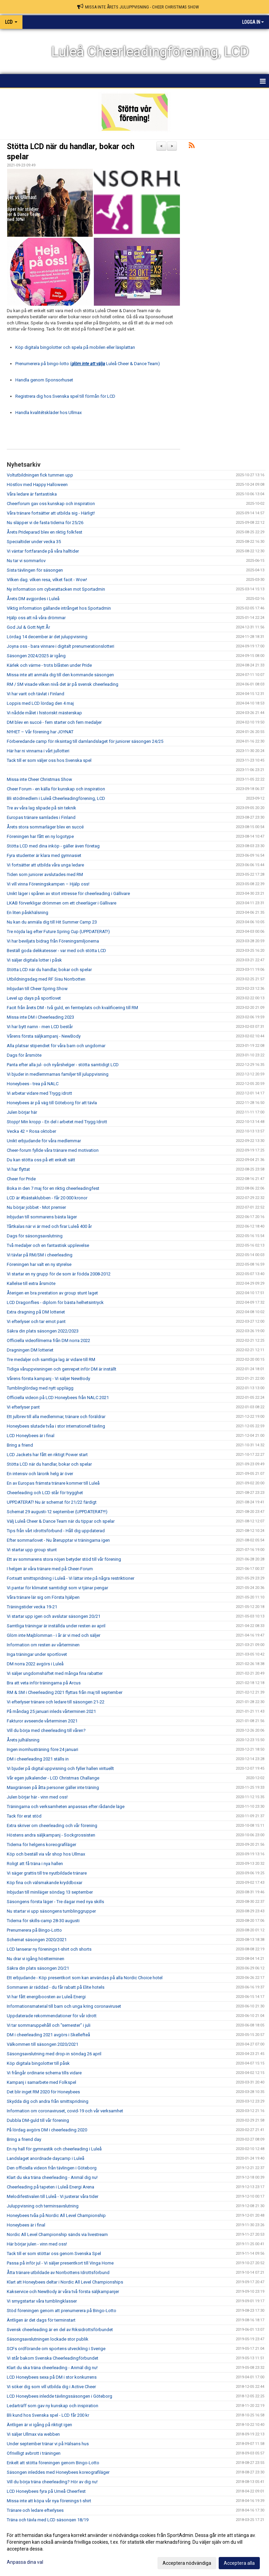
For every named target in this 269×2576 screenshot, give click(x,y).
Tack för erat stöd (24, 1816)
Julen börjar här (22, 1112)
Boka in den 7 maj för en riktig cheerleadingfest (53, 1188)
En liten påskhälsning (27, 912)
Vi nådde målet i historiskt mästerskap (44, 712)
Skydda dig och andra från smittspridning (47, 2101)
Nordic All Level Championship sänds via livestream (57, 2234)
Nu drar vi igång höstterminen (35, 1958)
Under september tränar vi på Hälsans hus (48, 2443)
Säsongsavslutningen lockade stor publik (47, 2339)
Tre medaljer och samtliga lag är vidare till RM (51, 1359)
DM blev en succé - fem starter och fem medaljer (54, 722)
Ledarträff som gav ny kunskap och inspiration (52, 2405)
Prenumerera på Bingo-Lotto (34, 1930)
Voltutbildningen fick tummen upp (40, 475)
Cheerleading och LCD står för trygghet (45, 1492)
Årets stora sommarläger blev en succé (45, 826)
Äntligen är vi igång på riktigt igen (39, 2424)
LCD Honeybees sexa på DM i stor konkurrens (52, 2377)
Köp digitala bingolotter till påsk (38, 2063)
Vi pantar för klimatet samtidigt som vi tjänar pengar (57, 1587)
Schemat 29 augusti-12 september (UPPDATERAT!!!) (57, 1511)
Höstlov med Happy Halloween (37, 484)
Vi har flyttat (18, 1169)
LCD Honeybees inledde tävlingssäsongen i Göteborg (59, 2396)
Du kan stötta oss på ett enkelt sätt (41, 1159)
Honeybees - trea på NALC (32, 1083)
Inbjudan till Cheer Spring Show (37, 988)
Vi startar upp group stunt (32, 1549)
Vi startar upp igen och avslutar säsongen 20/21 (53, 1616)
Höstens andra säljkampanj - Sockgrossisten (51, 1835)
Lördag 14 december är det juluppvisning (47, 636)
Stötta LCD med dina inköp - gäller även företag (53, 845)
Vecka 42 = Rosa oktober (31, 1131)
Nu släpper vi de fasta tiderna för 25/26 (45, 522)
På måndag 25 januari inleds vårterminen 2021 (51, 1711)
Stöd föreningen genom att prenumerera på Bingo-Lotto (61, 2310)
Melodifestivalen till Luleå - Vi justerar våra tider (52, 2196)
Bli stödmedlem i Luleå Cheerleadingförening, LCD (56, 798)
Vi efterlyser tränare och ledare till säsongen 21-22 (55, 1701)
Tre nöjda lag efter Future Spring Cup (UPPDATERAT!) (58, 931)
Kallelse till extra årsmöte (31, 1283)
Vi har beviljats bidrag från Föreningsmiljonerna (53, 941)
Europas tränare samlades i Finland (41, 817)
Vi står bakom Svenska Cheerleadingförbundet (52, 2358)
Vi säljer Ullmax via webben (33, 2434)
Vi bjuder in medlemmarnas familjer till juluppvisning (57, 1074)
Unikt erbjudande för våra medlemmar (44, 1140)
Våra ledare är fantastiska (32, 494)
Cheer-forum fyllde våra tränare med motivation (53, 1150)
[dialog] (134, 2549)
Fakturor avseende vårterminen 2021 (42, 1720)
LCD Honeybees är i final (30, 1435)
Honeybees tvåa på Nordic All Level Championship (56, 2215)
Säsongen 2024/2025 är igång (36, 655)
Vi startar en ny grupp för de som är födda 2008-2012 (59, 1273)
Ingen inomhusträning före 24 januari (42, 1749)
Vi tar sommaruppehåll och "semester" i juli (48, 2025)
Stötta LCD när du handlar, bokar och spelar (49, 969)
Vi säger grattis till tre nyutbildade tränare (47, 1873)
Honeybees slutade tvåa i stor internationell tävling (56, 1426)
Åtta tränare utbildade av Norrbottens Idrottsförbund (58, 2272)
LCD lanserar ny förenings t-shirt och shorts (49, 1949)
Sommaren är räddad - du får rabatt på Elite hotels (55, 1987)
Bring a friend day (24, 2139)
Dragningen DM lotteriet (30, 1350)
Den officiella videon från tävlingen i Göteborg (52, 2167)
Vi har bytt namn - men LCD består (40, 1026)
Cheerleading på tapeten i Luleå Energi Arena (50, 2186)
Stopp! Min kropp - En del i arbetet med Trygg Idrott (57, 1121)
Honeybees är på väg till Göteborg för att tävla (52, 1102)
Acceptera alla (239, 2563)
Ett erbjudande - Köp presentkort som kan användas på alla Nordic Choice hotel (85, 1977)
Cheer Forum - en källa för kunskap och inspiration (56, 788)
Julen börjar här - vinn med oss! (37, 1797)
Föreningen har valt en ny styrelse (39, 1264)
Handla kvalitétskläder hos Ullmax (48, 412)
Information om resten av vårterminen (43, 1644)
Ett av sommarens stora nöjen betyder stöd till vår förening (64, 1559)
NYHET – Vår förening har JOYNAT (40, 731)
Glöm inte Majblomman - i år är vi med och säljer (53, 1635)
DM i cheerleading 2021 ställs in (38, 1758)
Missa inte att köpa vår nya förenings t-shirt (49, 2500)
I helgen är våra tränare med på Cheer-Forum (50, 1568)
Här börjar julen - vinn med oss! (37, 2244)
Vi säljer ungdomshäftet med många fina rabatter (55, 1673)
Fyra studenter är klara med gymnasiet (44, 855)
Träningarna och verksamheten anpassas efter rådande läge (65, 1806)
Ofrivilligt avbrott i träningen (34, 2453)
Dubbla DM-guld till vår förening (38, 2120)
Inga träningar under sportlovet (37, 1654)
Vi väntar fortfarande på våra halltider (43, 551)
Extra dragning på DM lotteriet (36, 1311)
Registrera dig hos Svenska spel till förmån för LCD (65, 396)
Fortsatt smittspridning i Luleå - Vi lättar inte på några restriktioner (70, 1578)
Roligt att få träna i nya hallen (35, 1863)
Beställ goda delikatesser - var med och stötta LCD (56, 950)
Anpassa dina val (25, 2562)
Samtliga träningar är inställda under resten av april (56, 1625)
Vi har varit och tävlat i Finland (35, 693)
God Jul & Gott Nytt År (28, 627)
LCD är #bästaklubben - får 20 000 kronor (47, 1197)
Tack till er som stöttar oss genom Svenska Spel (54, 2253)
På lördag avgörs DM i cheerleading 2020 (47, 2129)
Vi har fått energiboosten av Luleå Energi (46, 1996)
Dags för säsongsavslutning (35, 1235)
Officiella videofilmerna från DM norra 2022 (48, 1340)
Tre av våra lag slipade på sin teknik (41, 807)
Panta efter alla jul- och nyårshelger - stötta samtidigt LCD (63, 1064)
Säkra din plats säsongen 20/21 (38, 1968)
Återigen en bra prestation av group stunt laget (52, 1292)
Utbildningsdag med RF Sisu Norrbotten (46, 979)
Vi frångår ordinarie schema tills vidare (44, 2072)
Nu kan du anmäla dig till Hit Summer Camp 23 (52, 922)
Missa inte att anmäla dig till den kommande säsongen (60, 674)
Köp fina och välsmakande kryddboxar (44, 1882)
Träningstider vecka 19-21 (32, 1606)
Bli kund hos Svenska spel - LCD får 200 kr (48, 2415)
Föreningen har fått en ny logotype (40, 836)
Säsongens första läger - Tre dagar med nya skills (55, 1901)
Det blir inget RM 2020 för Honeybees (43, 2091)
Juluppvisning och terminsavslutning (43, 2205)
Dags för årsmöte (24, 1055)
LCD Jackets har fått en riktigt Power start (47, 1454)
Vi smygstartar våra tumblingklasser (42, 2301)
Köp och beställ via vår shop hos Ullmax (46, 1854)
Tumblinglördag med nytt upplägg (40, 1388)
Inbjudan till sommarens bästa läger (42, 1216)
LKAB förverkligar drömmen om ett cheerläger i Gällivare (61, 903)
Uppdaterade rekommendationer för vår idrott (52, 2015)
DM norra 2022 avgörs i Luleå (35, 1663)
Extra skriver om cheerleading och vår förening (52, 1825)
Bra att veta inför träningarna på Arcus (44, 1682)
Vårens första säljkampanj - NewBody (44, 1036)
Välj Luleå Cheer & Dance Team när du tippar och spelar (61, 1521)
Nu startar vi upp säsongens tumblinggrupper (51, 1911)
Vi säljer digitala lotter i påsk (34, 960)
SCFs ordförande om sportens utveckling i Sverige (56, 2348)
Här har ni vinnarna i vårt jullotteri (38, 750)
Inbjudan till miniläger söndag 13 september (50, 1892)
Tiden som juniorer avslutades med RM (45, 874)
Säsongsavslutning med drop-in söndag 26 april (54, 2053)
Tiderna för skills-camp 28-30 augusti (43, 1920)
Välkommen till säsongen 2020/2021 (42, 2044)
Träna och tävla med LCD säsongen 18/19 (47, 2519)
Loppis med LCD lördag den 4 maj (40, 703)
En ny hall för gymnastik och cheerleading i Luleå (54, 2148)
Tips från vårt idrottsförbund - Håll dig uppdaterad (56, 1530)
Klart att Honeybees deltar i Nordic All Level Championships (65, 2282)
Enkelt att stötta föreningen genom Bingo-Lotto (53, 2462)
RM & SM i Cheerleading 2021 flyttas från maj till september (64, 1692)
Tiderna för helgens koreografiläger (41, 1844)
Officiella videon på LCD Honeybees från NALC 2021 (58, 1397)
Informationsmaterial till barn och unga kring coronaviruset (64, 2006)
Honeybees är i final (26, 2225)
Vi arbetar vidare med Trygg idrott (39, 1093)
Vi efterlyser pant (23, 1407)
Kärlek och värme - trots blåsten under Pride (49, 665)
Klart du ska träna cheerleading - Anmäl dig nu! (52, 2177)
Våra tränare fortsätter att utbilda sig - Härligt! (51, 513)
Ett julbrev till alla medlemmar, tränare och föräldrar (56, 1416)
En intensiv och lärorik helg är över (40, 1473)
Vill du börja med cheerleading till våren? (46, 1730)
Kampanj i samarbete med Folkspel (41, 2082)
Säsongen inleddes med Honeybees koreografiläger (58, 2472)
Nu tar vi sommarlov (26, 560)
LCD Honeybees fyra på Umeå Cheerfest (46, 2491)
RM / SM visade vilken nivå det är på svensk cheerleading (62, 684)
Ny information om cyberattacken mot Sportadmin (56, 589)
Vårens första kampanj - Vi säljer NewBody (48, 1378)
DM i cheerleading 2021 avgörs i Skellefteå (48, 2034)
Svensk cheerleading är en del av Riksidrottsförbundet (60, 2329)
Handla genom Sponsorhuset (44, 379)
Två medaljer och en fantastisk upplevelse (48, 1245)
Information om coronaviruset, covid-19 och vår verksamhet (65, 2110)
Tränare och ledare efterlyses (35, 2510)
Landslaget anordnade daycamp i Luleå (45, 2158)
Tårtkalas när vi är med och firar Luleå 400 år (49, 1226)
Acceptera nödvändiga (187, 2563)
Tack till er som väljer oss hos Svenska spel (49, 760)
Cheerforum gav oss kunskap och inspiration (51, 503)
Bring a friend (20, 1445)
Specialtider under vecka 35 (34, 541)
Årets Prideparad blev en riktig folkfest (44, 532)
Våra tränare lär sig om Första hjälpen (43, 1597)
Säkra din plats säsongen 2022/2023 (43, 1331)
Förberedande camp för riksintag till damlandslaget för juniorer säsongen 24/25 (85, 741)
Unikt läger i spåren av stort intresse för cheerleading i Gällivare (68, 893)
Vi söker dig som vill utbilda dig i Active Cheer (51, 2386)
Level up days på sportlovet (34, 998)
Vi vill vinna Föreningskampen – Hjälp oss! (48, 884)
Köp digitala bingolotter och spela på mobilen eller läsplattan (75, 347)
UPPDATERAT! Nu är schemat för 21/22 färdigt (52, 1502)
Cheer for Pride (21, 1178)
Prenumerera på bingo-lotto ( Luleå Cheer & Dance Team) (87, 363)
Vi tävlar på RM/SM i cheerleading (39, 1254)
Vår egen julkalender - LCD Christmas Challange (53, 1778)
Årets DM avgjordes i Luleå (33, 598)
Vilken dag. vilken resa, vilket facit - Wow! (47, 579)
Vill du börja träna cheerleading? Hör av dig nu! (52, 2481)
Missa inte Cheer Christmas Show (39, 779)
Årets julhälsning (23, 1739)
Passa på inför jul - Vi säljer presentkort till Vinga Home (60, 2263)
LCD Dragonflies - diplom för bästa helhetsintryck (55, 1302)
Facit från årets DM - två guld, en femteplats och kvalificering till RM (72, 1007)
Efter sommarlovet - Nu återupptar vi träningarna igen (58, 1540)
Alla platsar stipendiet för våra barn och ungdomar (56, 1045)
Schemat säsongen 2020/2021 (37, 1939)
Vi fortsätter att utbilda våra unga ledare (45, 864)
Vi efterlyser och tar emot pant (36, 1321)
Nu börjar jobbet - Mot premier (36, 1207)
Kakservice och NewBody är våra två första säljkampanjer (63, 2291)
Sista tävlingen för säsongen (35, 570)
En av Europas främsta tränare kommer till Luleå (53, 1483)
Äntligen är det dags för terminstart (41, 2320)
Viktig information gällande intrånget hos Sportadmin (59, 608)
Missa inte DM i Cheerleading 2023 (40, 1017)
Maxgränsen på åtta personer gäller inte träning (53, 1787)
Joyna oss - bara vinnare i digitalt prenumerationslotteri (60, 646)
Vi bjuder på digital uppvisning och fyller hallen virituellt (60, 1768)
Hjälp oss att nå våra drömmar (36, 617)
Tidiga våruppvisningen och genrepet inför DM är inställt (61, 1369)
